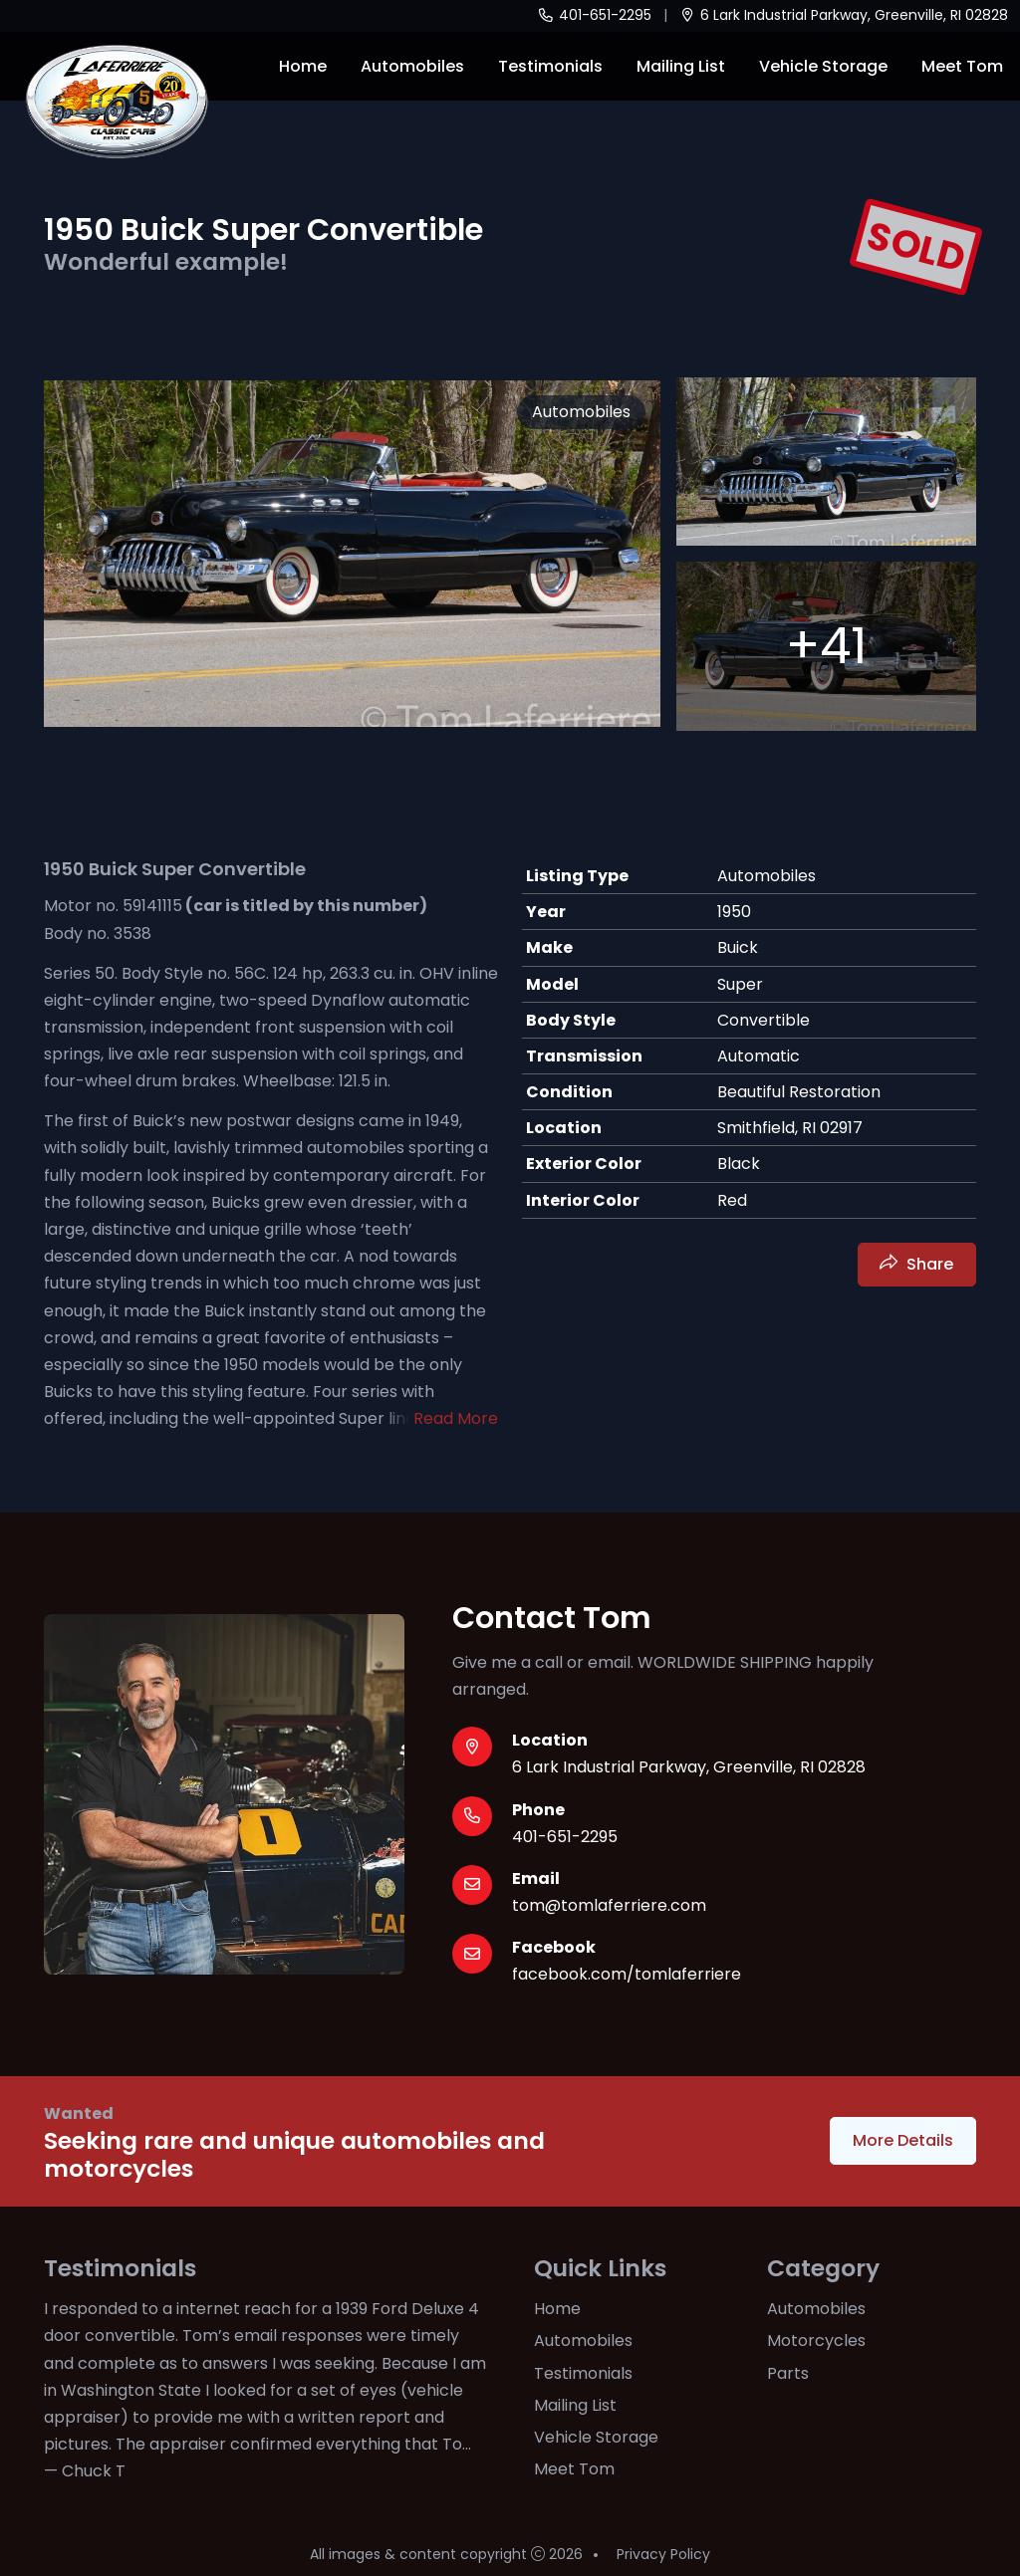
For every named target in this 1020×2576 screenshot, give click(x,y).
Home (303, 66)
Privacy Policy (663, 2554)
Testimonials (550, 66)
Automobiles (412, 66)
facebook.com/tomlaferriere (626, 1974)
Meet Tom (962, 66)
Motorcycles (816, 2340)
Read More (455, 1418)
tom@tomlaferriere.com (609, 1905)
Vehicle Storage (823, 66)
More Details (903, 2140)
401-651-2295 (594, 15)
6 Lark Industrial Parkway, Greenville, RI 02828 (844, 15)
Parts (788, 2373)
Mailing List (681, 66)
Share (929, 1264)
